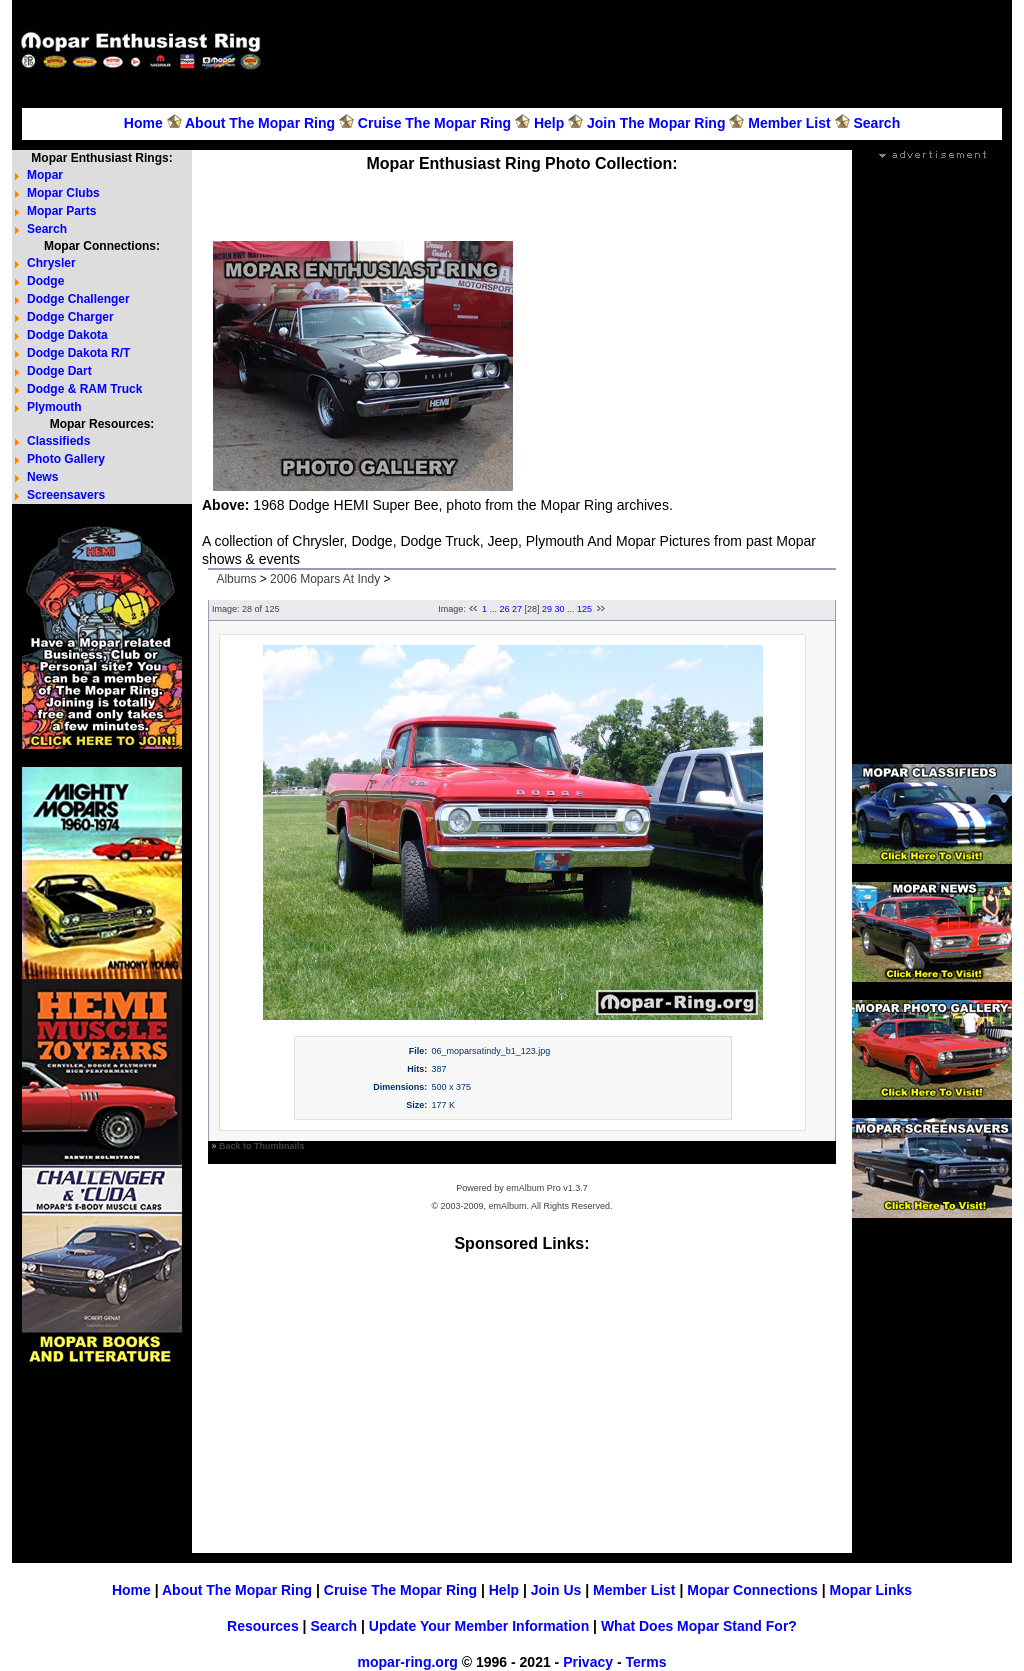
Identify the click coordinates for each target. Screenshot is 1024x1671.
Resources (263, 1626)
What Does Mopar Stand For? (699, 1626)
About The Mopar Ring (260, 123)
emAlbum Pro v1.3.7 (547, 1188)
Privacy (588, 1662)
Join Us (556, 1590)
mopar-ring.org (408, 1662)
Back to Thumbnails (262, 1146)
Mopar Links (871, 1590)
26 (504, 609)
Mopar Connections (752, 1590)
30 (560, 609)
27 (517, 609)
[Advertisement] (642, 51)
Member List (789, 123)
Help (549, 123)
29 (547, 609)
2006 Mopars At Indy (325, 579)
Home (143, 123)
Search (876, 123)
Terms (645, 1662)
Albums (236, 579)
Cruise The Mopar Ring (434, 123)
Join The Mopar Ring (656, 123)
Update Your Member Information (479, 1626)
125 (584, 609)
